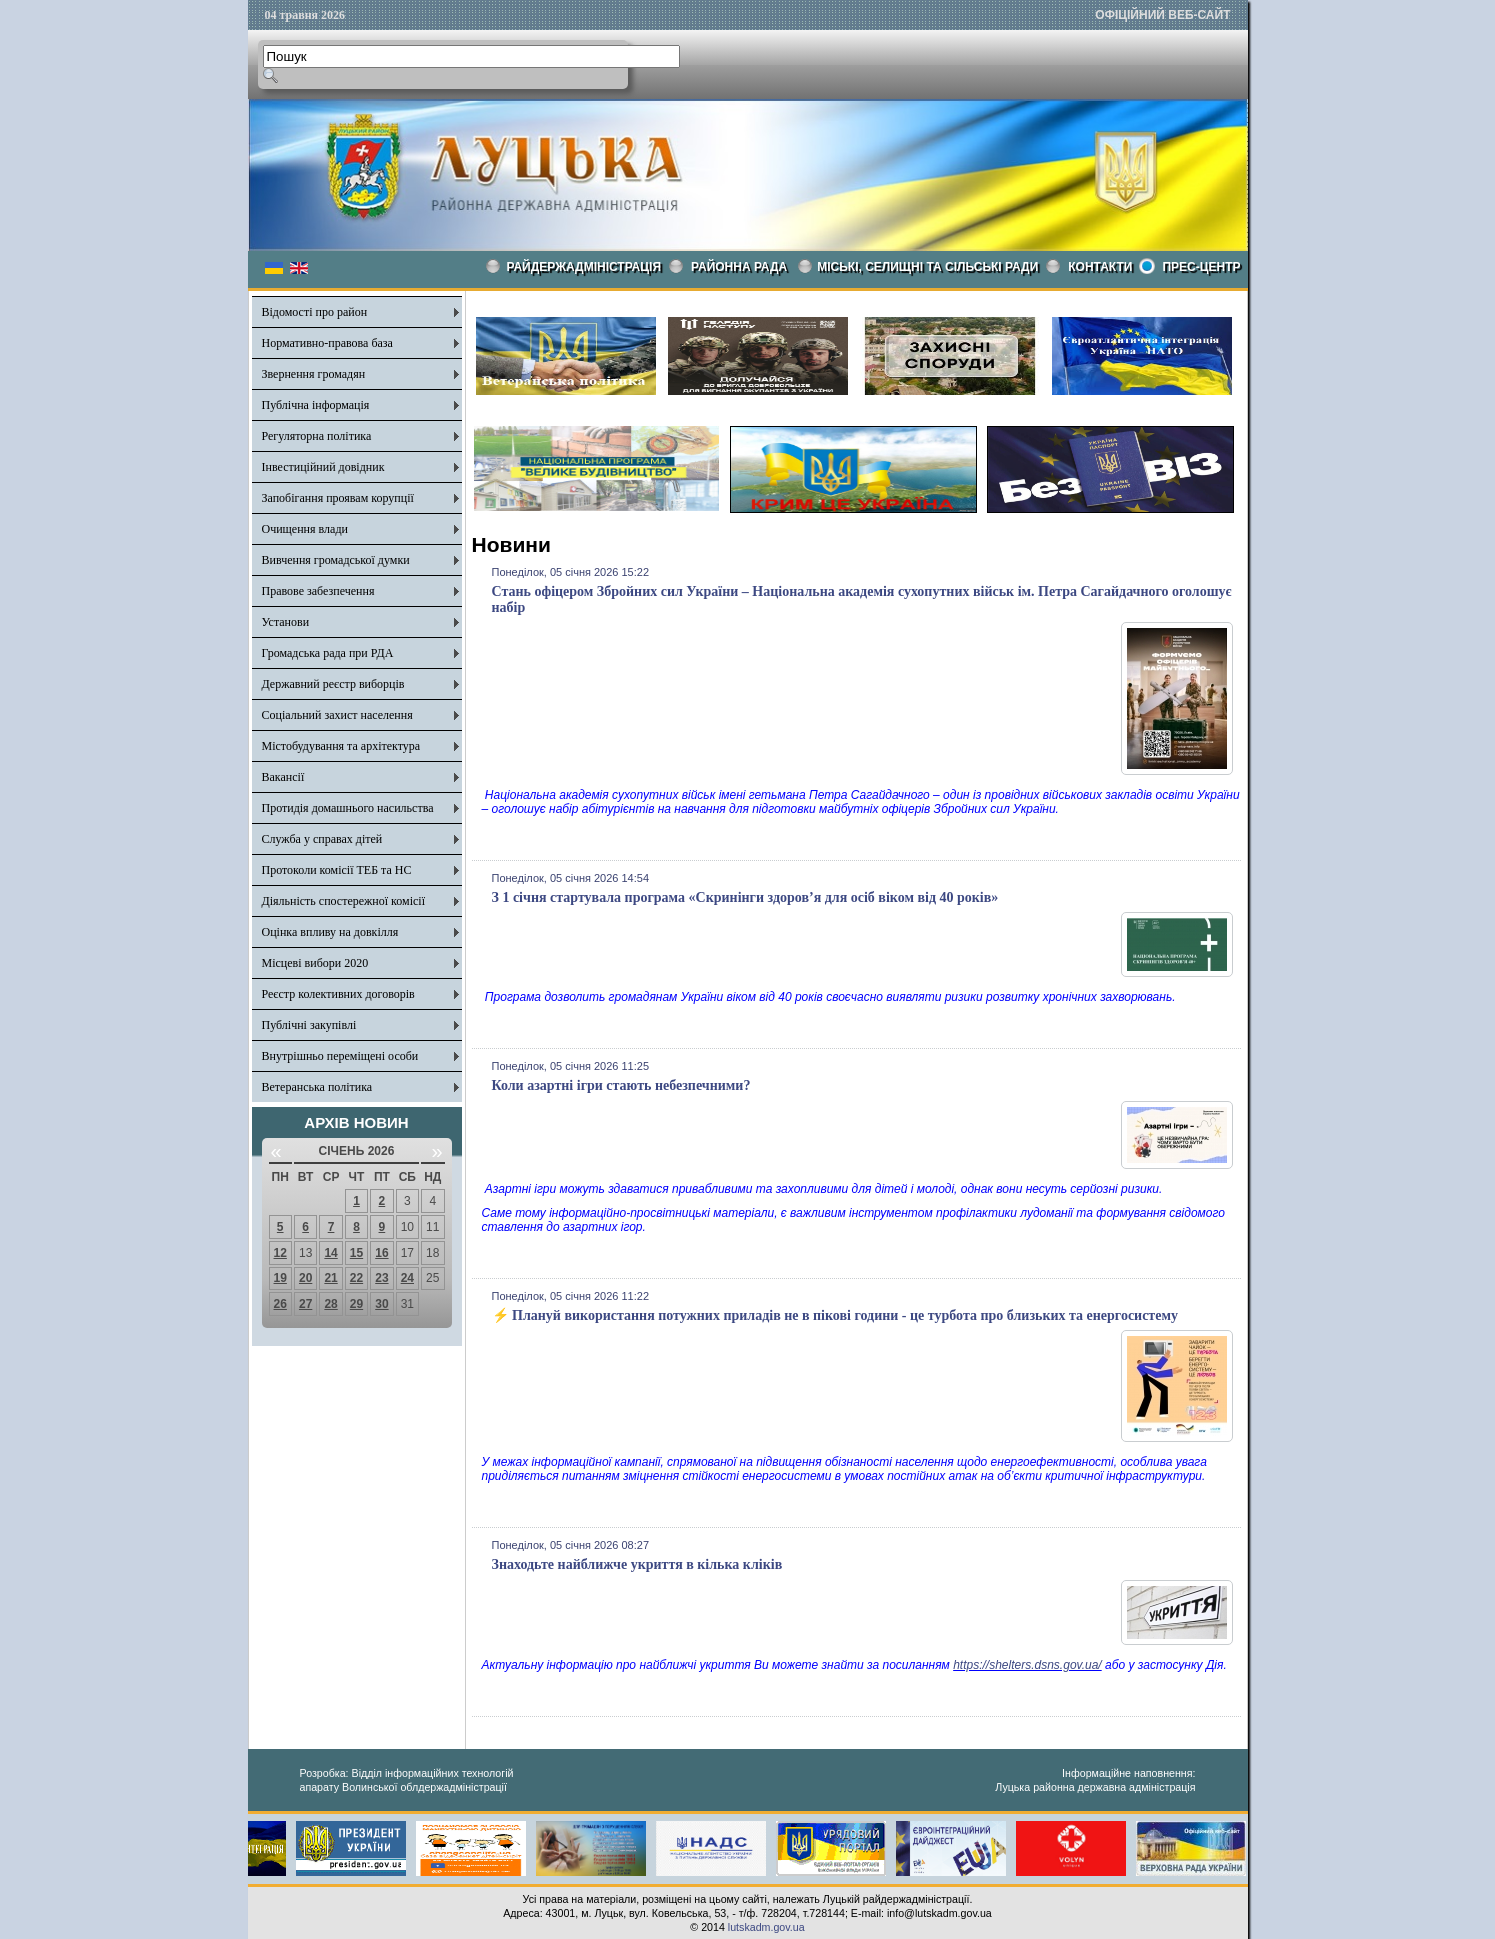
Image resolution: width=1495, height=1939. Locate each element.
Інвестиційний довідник (323, 467)
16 (381, 1253)
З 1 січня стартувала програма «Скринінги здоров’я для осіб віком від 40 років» (745, 897)
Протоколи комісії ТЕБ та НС (337, 870)
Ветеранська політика (317, 1087)
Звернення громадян (314, 374)
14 (330, 1253)
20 (305, 1278)
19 (280, 1278)
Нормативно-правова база (327, 343)
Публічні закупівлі (309, 1025)
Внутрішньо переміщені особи (340, 1056)
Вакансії (283, 777)
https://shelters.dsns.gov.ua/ (1027, 1665)
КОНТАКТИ (1100, 267)
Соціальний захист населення (337, 715)
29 (356, 1304)
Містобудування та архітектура (341, 746)
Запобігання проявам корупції (338, 498)
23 (381, 1278)
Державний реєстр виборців (333, 684)
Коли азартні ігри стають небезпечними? (621, 1085)
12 (280, 1253)
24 (407, 1278)
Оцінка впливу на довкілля (330, 932)
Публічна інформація (316, 405)
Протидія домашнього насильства (348, 808)
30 (381, 1304)
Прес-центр (1201, 267)
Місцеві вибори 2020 (315, 963)
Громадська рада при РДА (328, 653)
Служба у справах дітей (322, 839)
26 (280, 1304)
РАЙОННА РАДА (739, 267)
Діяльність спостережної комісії (344, 901)
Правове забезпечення (318, 591)
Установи (286, 622)
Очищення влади (305, 529)
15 (356, 1253)
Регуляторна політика (317, 436)
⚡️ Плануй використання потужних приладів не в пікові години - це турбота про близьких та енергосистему (835, 1315)
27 (305, 1304)
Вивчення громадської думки (336, 560)
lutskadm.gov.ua (766, 1927)
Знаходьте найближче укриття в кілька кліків (637, 1564)
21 (330, 1278)
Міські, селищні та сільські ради (927, 267)
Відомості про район (315, 312)
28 (330, 1304)
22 (356, 1278)
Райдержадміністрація (584, 267)
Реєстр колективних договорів (338, 994)
